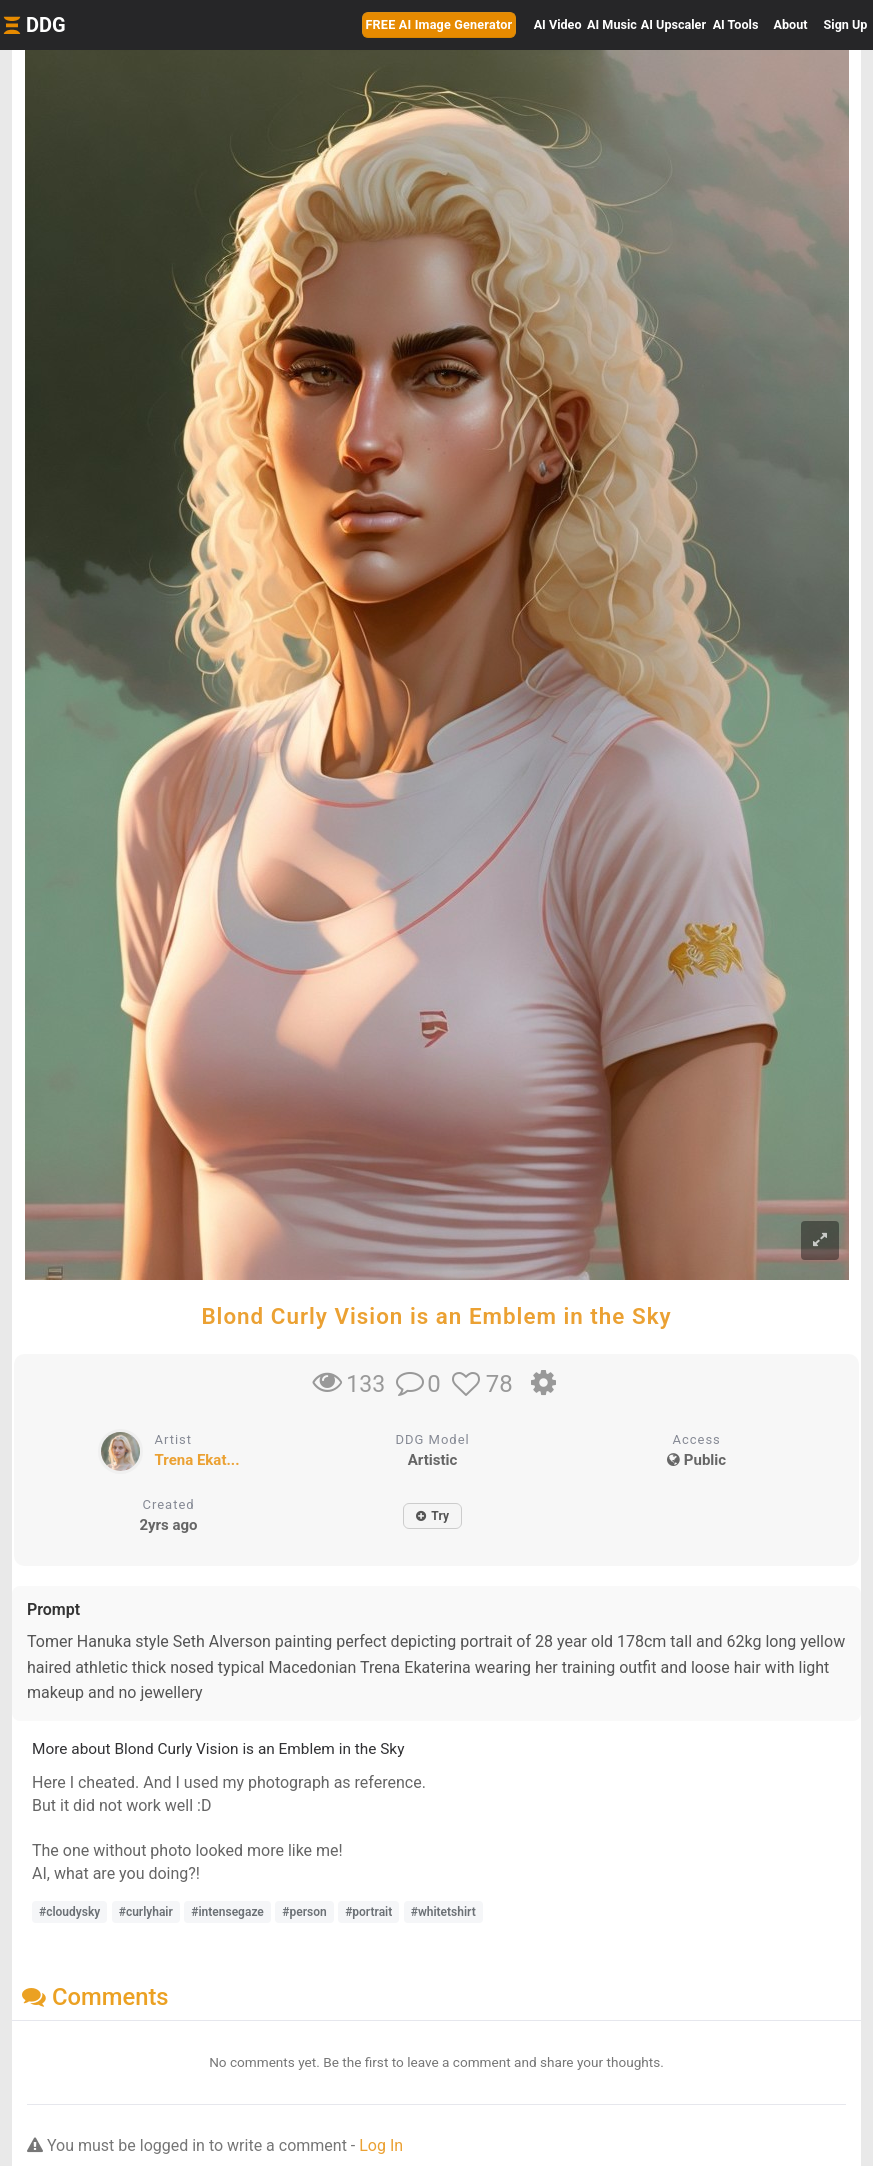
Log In (381, 2145)
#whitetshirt (443, 1912)
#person (304, 1912)
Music (612, 24)
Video (558, 24)
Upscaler (673, 24)
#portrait (368, 1912)
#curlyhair (146, 1912)
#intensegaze (227, 1912)
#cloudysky (69, 1912)
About (791, 24)
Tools (736, 24)
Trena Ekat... (197, 1460)
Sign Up (846, 24)
